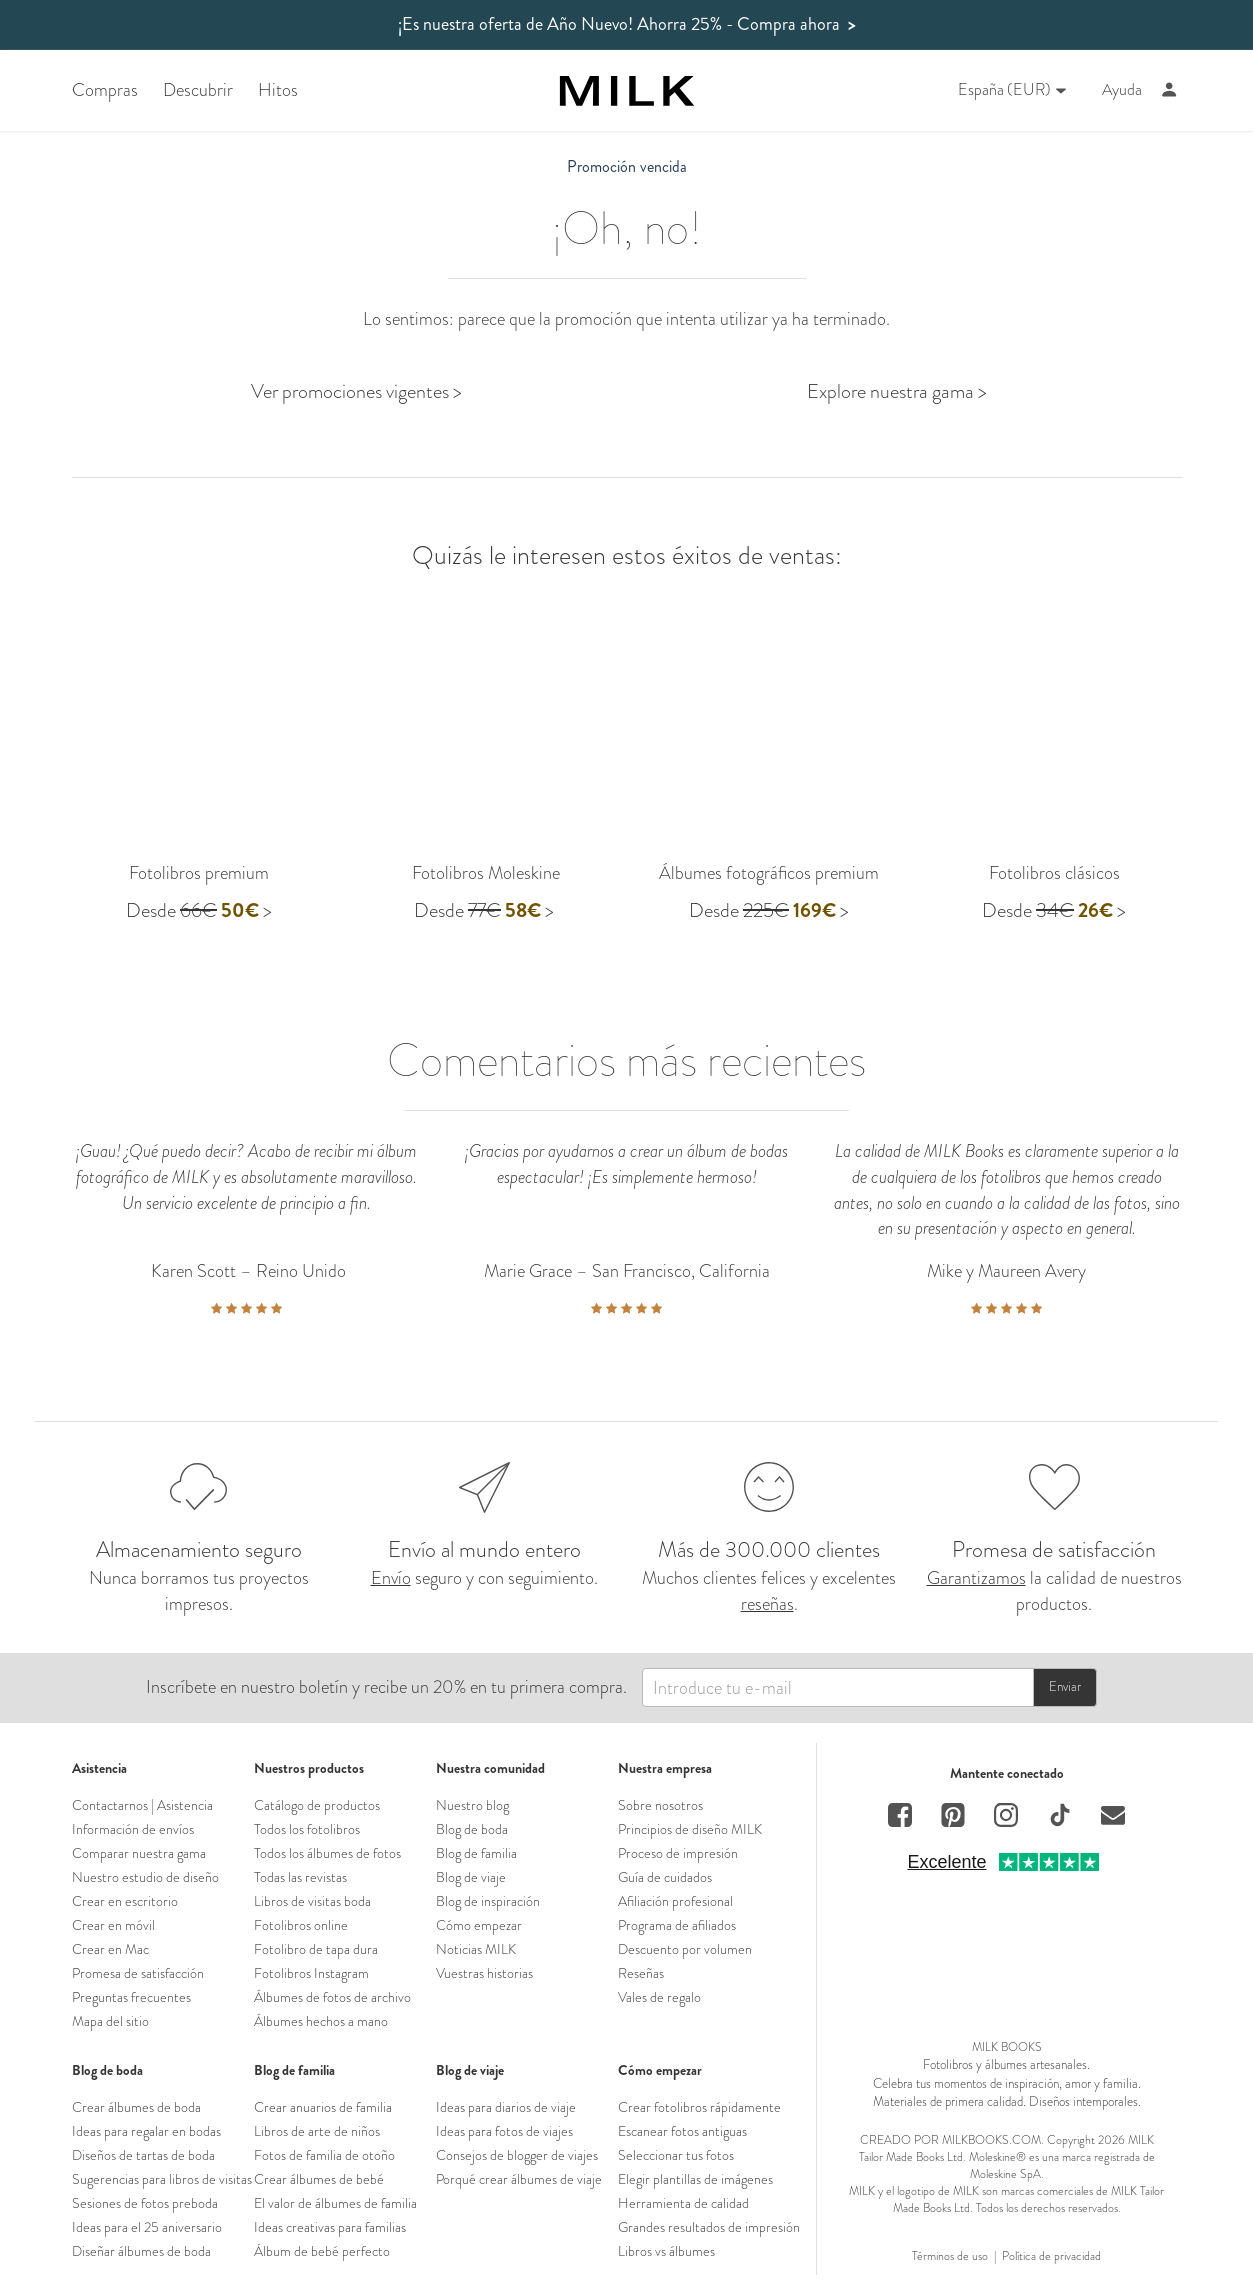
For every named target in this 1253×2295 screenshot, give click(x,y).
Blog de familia (476, 1853)
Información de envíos (133, 1829)
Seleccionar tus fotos (676, 2155)
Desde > (199, 910)
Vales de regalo (659, 1997)
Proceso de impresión (678, 1853)
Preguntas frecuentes (131, 1997)
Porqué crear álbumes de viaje (519, 2179)
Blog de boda (472, 1829)
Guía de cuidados (665, 1877)
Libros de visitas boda (312, 1901)
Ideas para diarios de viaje (506, 2107)
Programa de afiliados (677, 1925)
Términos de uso (950, 2256)
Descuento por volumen (685, 1949)
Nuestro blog (472, 1805)
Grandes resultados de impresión (709, 2227)
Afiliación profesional (675, 1901)
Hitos (278, 90)
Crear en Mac (110, 1949)
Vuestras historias (484, 1973)
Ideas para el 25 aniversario (147, 2227)
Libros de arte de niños (317, 2131)
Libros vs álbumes (666, 2251)
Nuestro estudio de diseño (145, 1877)
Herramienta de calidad (683, 2203)
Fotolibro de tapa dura (316, 1949)
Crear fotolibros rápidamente (699, 2107)
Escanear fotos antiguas (682, 2131)
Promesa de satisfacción (138, 1973)
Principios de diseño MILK (690, 1829)
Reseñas (641, 1973)
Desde (714, 910)
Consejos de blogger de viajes (517, 2155)
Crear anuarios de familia (323, 2107)
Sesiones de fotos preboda (145, 2203)
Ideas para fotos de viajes (504, 2131)
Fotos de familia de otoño (324, 2155)
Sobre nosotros (660, 1805)
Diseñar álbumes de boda (141, 2251)
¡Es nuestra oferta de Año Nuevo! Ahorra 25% (627, 24)
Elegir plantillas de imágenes (695, 2179)
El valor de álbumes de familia (335, 2203)
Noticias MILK (476, 1949)
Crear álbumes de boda (136, 2107)
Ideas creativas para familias (330, 2227)
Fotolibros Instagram (311, 1973)
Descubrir (198, 90)
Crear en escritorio (125, 1901)
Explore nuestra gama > (897, 391)
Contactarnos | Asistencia (142, 1805)
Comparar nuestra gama (139, 1853)
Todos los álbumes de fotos (327, 1853)
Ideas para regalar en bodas (146, 2131)
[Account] (1169, 90)
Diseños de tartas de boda (143, 2155)
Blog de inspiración (488, 1901)
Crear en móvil (113, 1925)
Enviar (1065, 1686)
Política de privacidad (1051, 2256)
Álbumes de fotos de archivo (332, 1997)
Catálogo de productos (317, 1805)
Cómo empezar (479, 1925)
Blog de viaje (471, 1877)
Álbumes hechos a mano (321, 2021)
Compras (105, 90)
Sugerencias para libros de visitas (162, 2179)
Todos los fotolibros (307, 1829)
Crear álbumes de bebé (319, 2179)
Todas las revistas (300, 1877)
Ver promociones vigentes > (356, 391)
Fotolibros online (301, 1925)
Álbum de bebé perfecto (322, 2251)
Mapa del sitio (110, 2021)
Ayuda (1122, 90)
